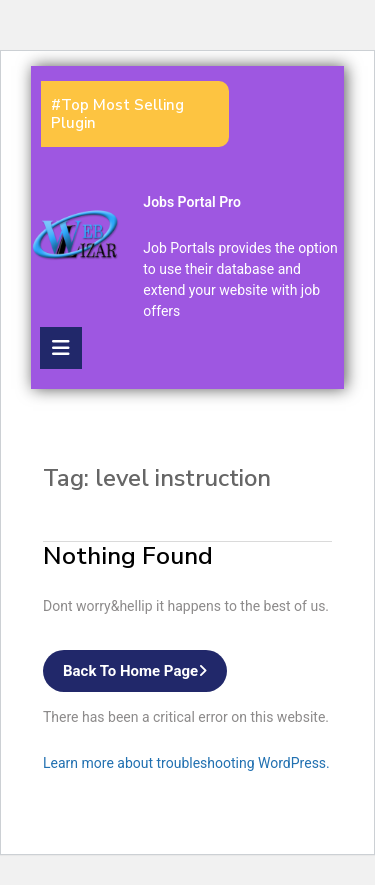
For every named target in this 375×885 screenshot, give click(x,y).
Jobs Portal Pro (192, 202)
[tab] (61, 348)
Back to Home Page (145, 675)
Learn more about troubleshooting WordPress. (186, 763)
